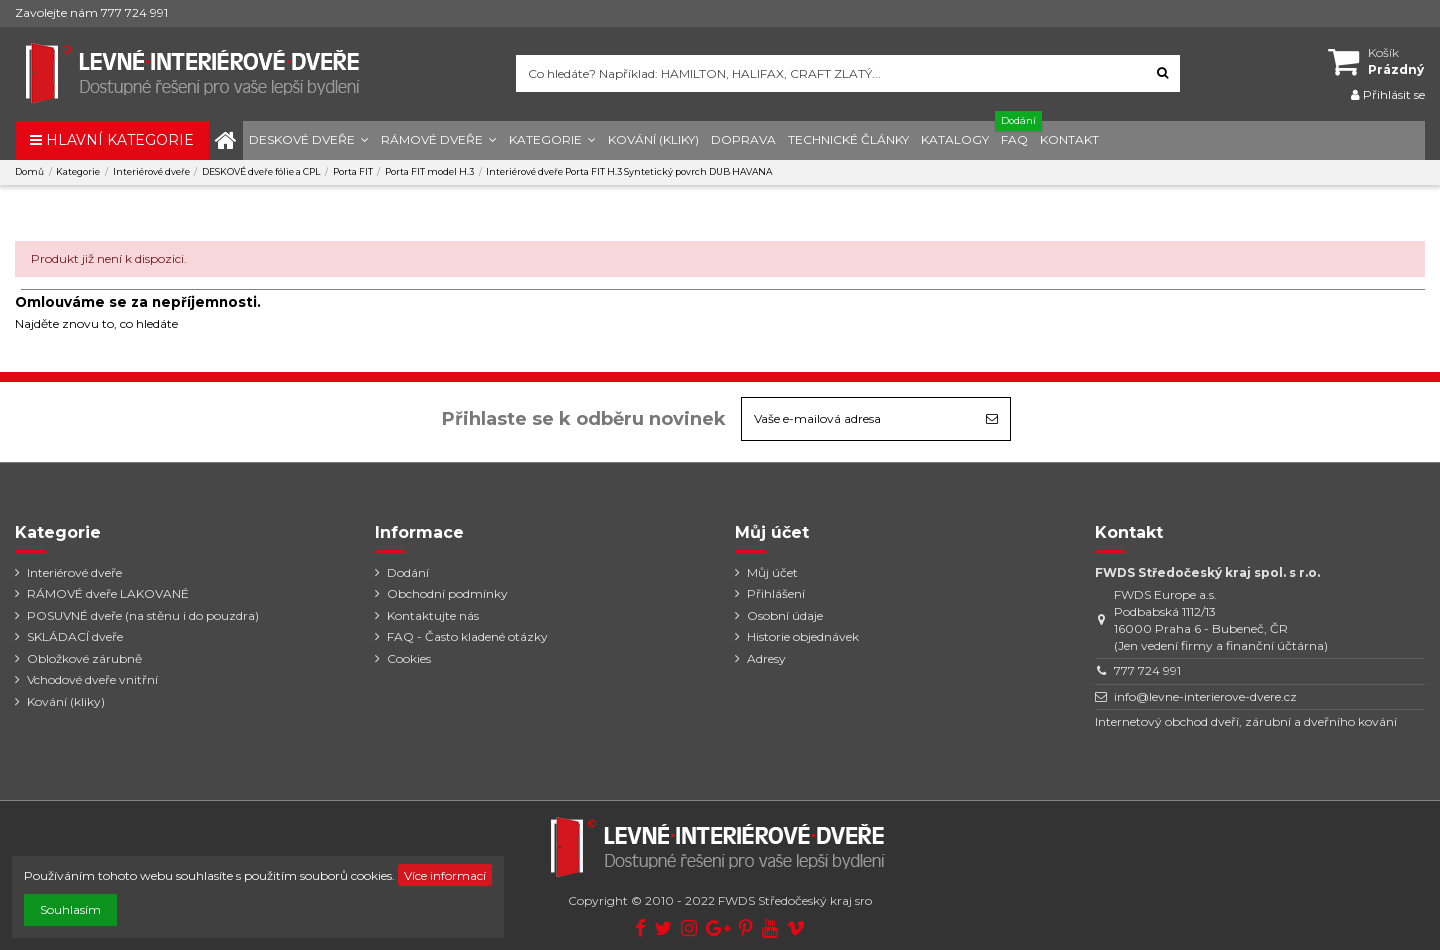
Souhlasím (70, 909)
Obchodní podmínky (447, 593)
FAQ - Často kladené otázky (467, 636)
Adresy (766, 658)
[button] (309, 140)
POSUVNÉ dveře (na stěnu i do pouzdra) (143, 615)
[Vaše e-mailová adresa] (858, 419)
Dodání (408, 572)
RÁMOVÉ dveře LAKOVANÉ (108, 593)
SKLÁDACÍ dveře (75, 636)
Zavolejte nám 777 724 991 (91, 12)
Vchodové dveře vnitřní (92, 679)
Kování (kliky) (66, 701)
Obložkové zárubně (84, 658)
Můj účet (772, 572)
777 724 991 (1147, 670)
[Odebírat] (992, 419)
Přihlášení (776, 593)
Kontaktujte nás (433, 615)
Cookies (409, 658)
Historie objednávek (803, 636)
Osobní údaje (785, 615)
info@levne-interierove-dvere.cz (1205, 696)
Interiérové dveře (74, 572)
